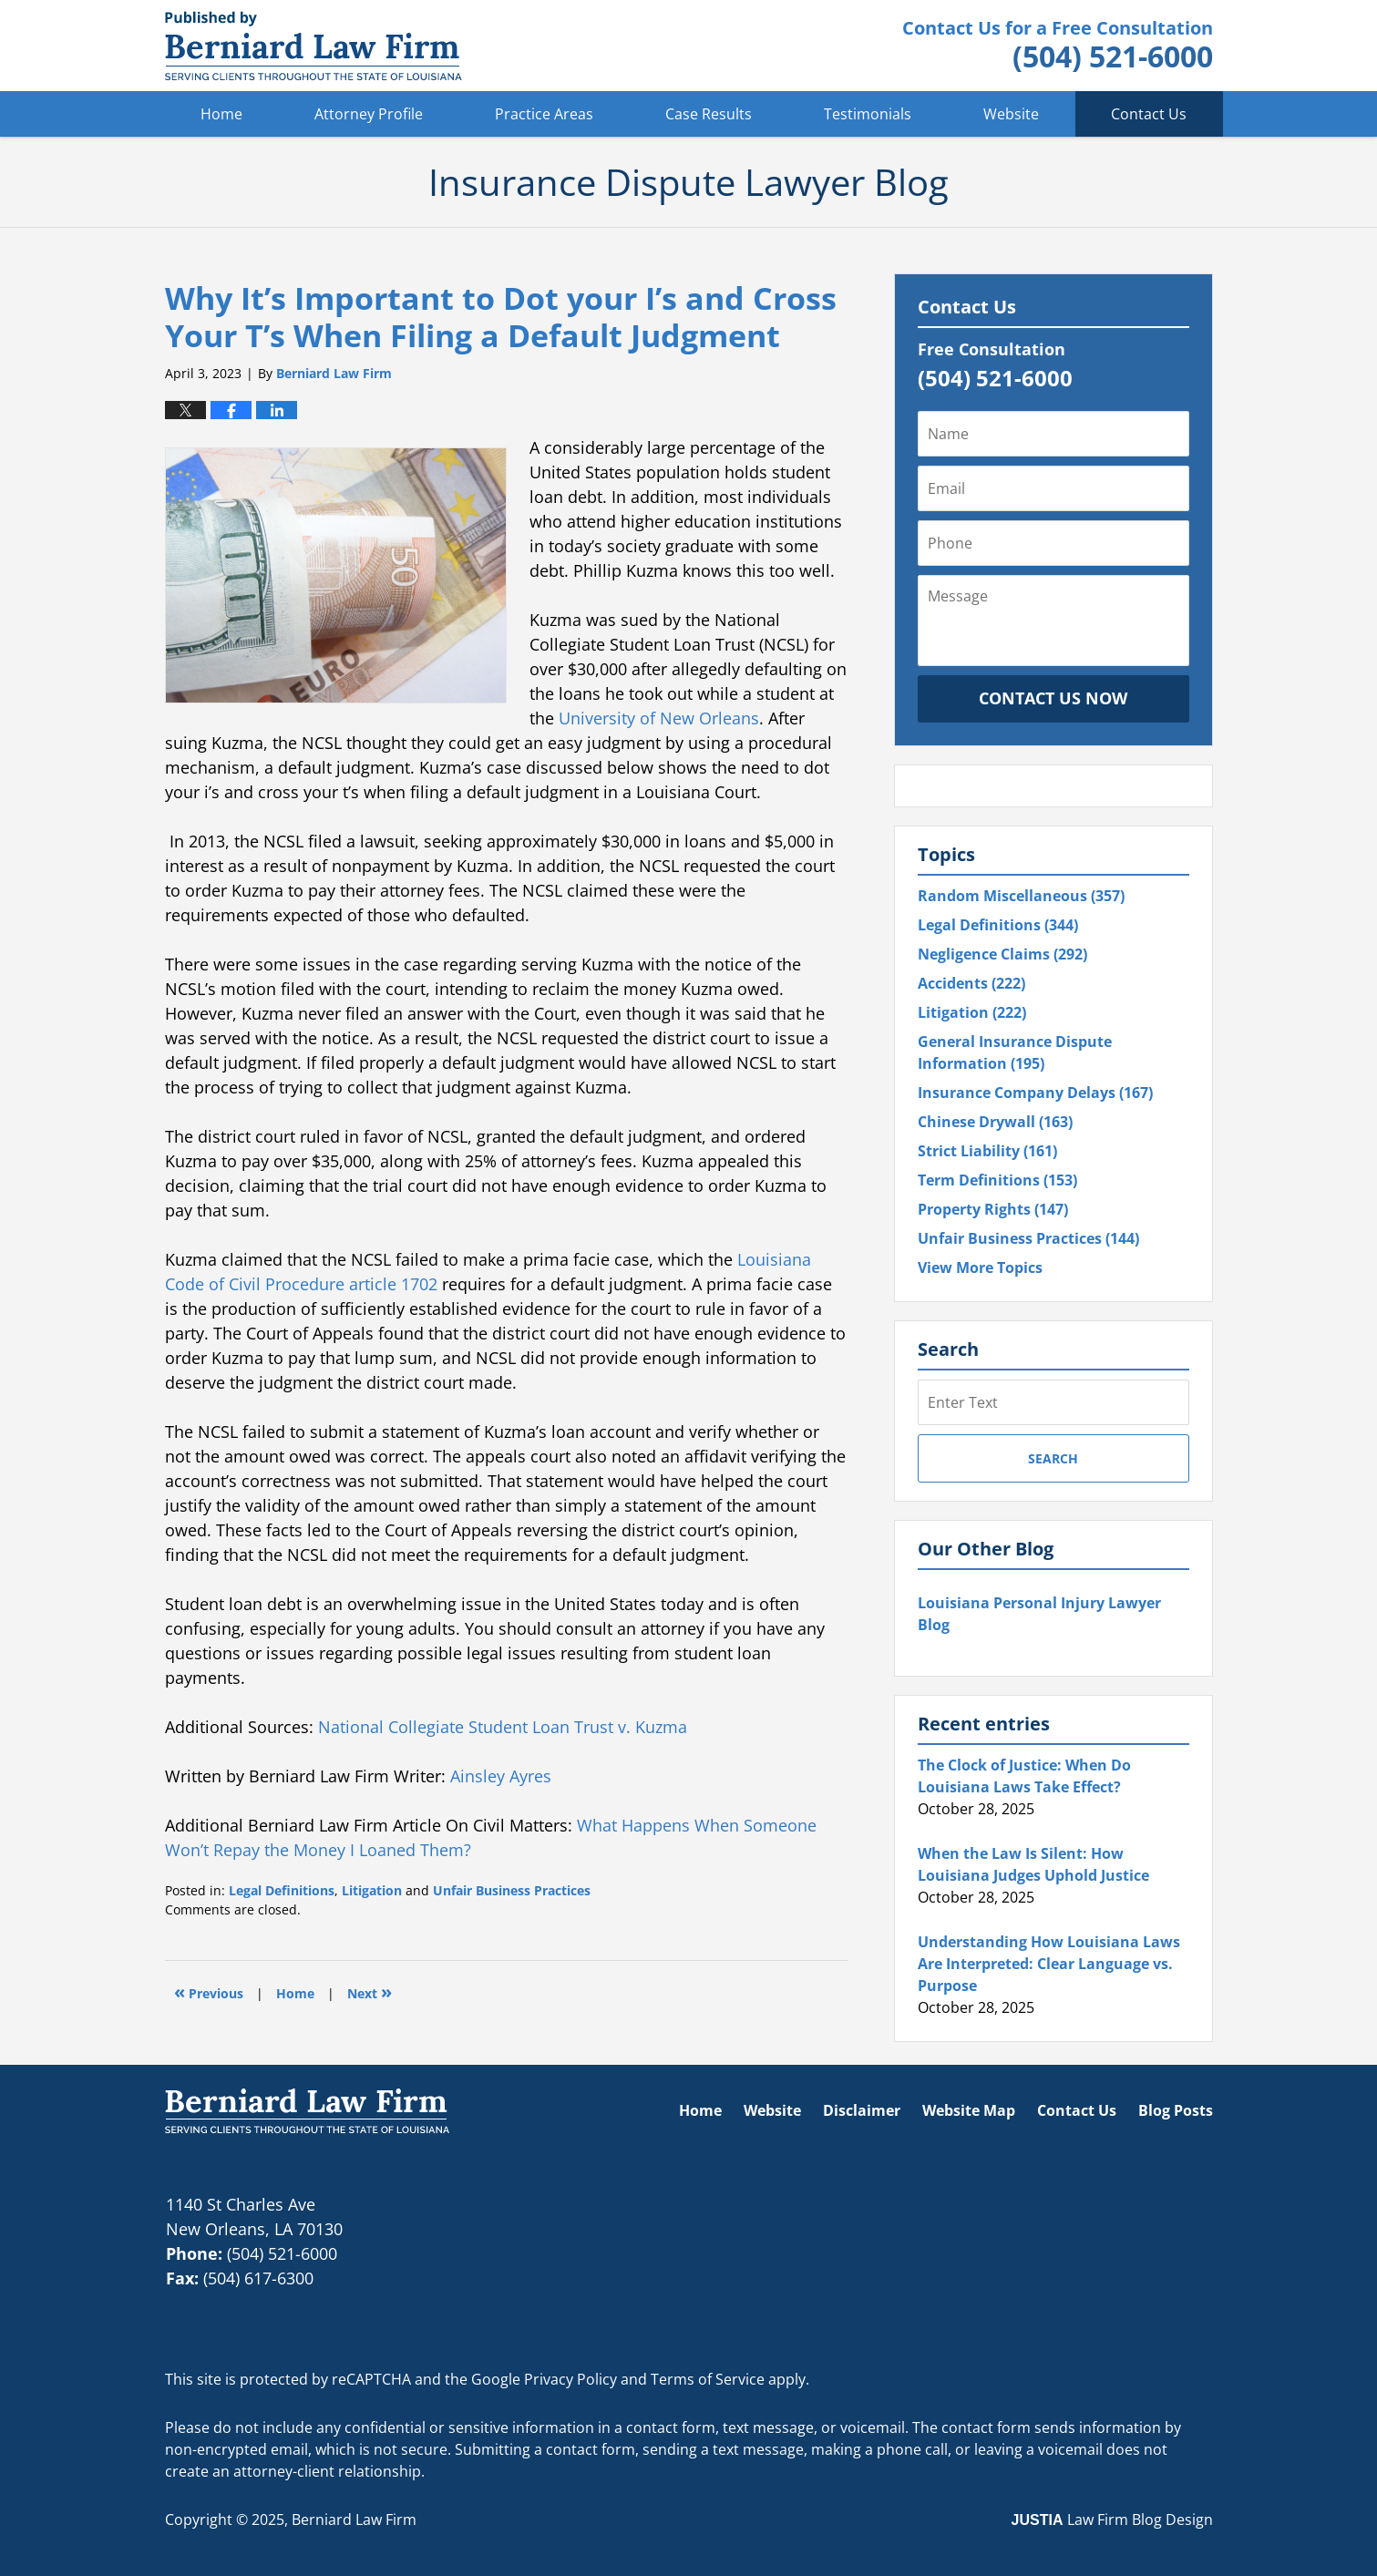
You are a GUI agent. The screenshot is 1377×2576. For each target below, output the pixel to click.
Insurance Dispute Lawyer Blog (313, 45)
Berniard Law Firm (354, 2519)
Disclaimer (861, 2110)
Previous (208, 1991)
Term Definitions (997, 1180)
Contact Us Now (1053, 698)
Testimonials (867, 114)
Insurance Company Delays (1035, 1093)
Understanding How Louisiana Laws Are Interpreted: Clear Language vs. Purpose (1049, 1964)
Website (1011, 114)
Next (369, 1991)
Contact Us (1149, 114)
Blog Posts (1175, 2110)
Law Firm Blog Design (1112, 2519)
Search (1053, 1458)
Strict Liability (987, 1151)
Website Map (968, 2110)
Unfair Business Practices (512, 1890)
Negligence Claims (1002, 954)
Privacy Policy (570, 2379)
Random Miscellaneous (1021, 896)
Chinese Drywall (995, 1122)
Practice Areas (544, 114)
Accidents (971, 983)
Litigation (372, 1890)
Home (221, 114)
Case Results (708, 114)
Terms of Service (708, 2379)
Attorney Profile (368, 114)
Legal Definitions (281, 1890)
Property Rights (993, 1209)
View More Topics (980, 1267)
